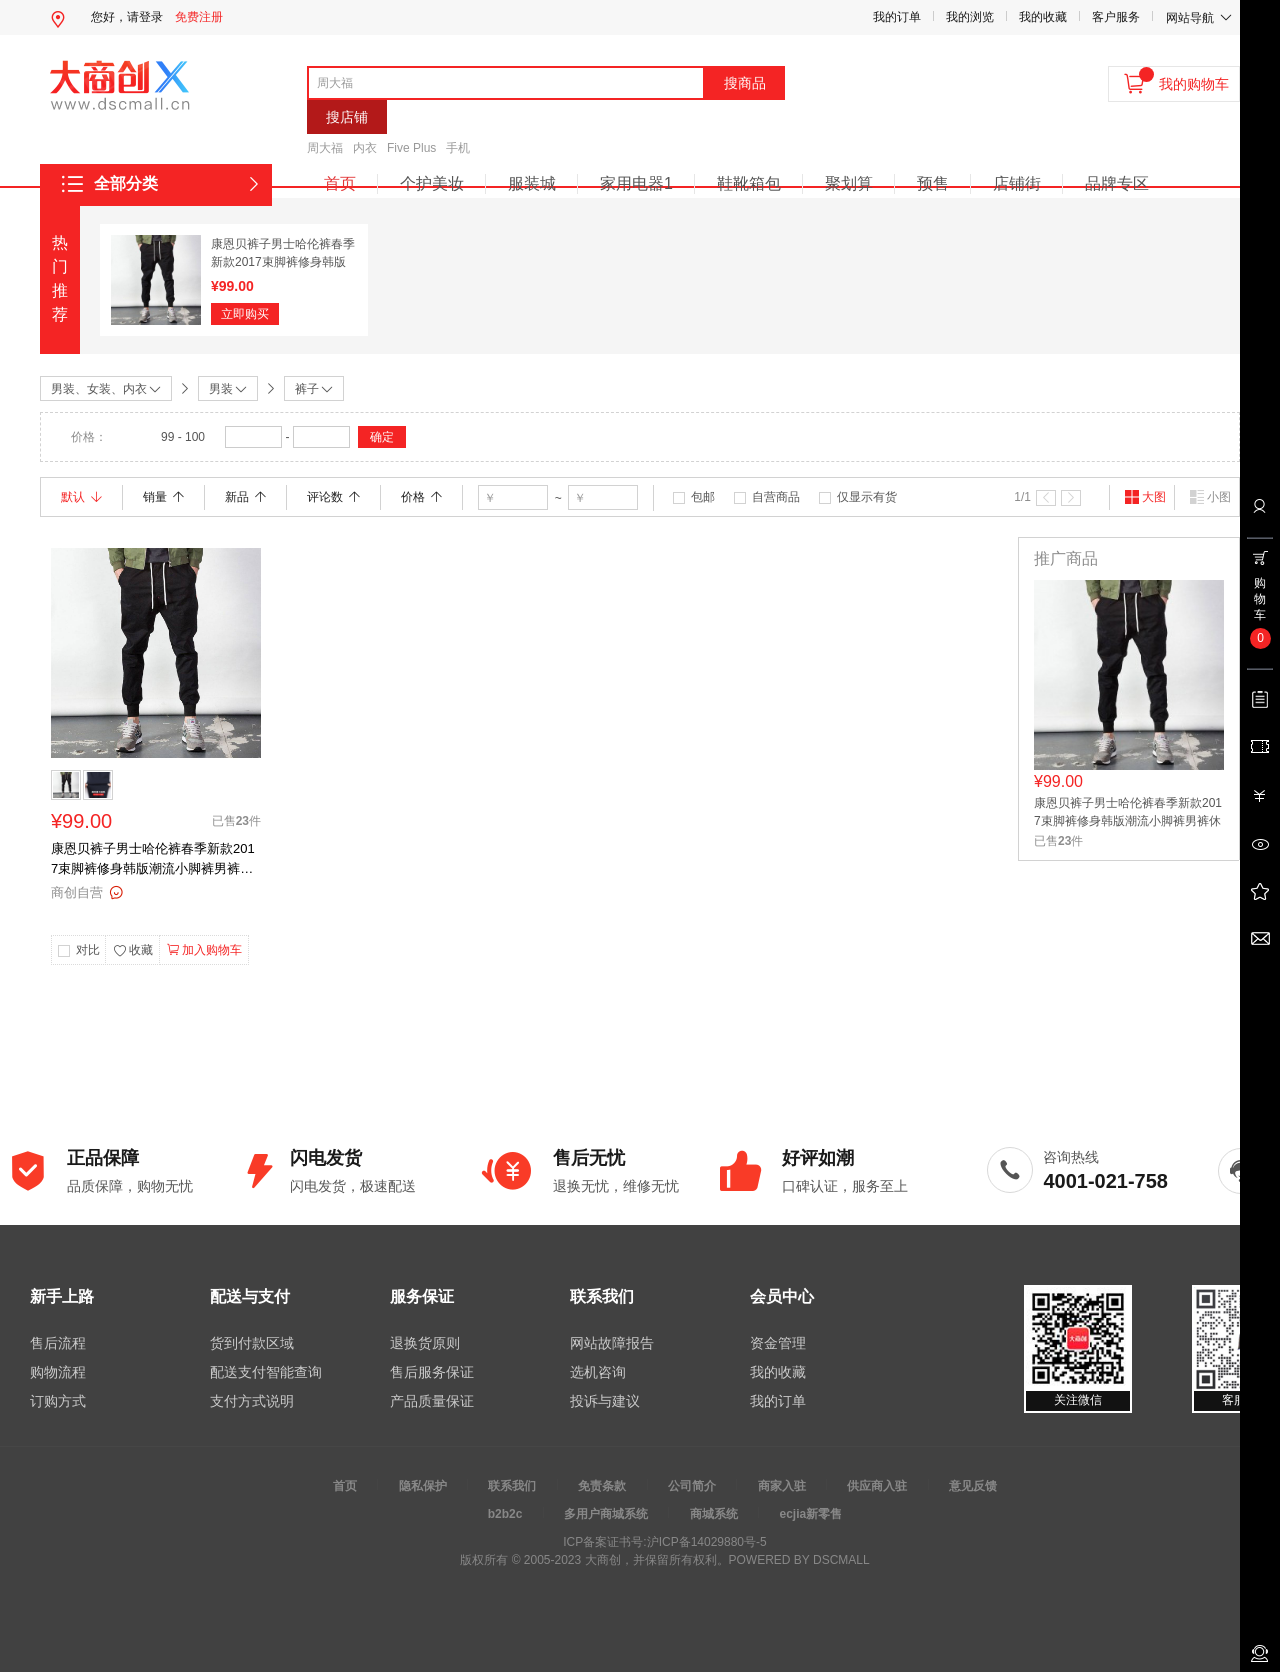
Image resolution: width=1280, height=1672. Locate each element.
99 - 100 (183, 437)
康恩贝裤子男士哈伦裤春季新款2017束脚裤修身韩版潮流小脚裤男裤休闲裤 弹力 (153, 860)
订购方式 (58, 1401)
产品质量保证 (432, 1401)
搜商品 (745, 83)
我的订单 (897, 17)
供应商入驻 (877, 1486)
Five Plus (411, 148)
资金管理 (778, 1343)
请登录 (145, 17)
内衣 (365, 148)
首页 (340, 183)
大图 (1145, 497)
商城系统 (714, 1514)
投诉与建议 (605, 1401)
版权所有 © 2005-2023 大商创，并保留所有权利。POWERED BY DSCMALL (664, 1560)
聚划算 (849, 183)
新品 (245, 497)
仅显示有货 (867, 497)
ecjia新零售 (811, 1514)
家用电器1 (636, 183)
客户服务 (1116, 17)
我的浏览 (970, 17)
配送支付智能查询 (266, 1372)
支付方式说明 (252, 1401)
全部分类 (126, 183)
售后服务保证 (432, 1372)
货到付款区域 (252, 1343)
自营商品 (776, 497)
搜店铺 (347, 117)
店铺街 (1017, 183)
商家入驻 (782, 1486)
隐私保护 (423, 1486)
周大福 (325, 148)
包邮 (703, 497)
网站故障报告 (612, 1343)
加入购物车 (204, 950)
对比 (88, 950)
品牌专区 (1117, 183)
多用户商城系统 (606, 1514)
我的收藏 (1043, 17)
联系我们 (512, 1486)
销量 (163, 497)
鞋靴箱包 (749, 183)
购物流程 (58, 1372)
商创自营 (77, 892)
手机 (458, 148)
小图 (1210, 497)
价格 (421, 497)
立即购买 (245, 314)
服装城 (532, 183)
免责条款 (602, 1486)
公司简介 (692, 1486)
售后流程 (58, 1343)
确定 (382, 437)
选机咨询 (598, 1372)
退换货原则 (425, 1343)
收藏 (133, 951)
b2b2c (505, 1514)
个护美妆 (432, 183)
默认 (81, 497)
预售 (933, 183)
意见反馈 (973, 1486)
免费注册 (199, 17)
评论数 (333, 497)
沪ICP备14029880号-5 (707, 1542)
